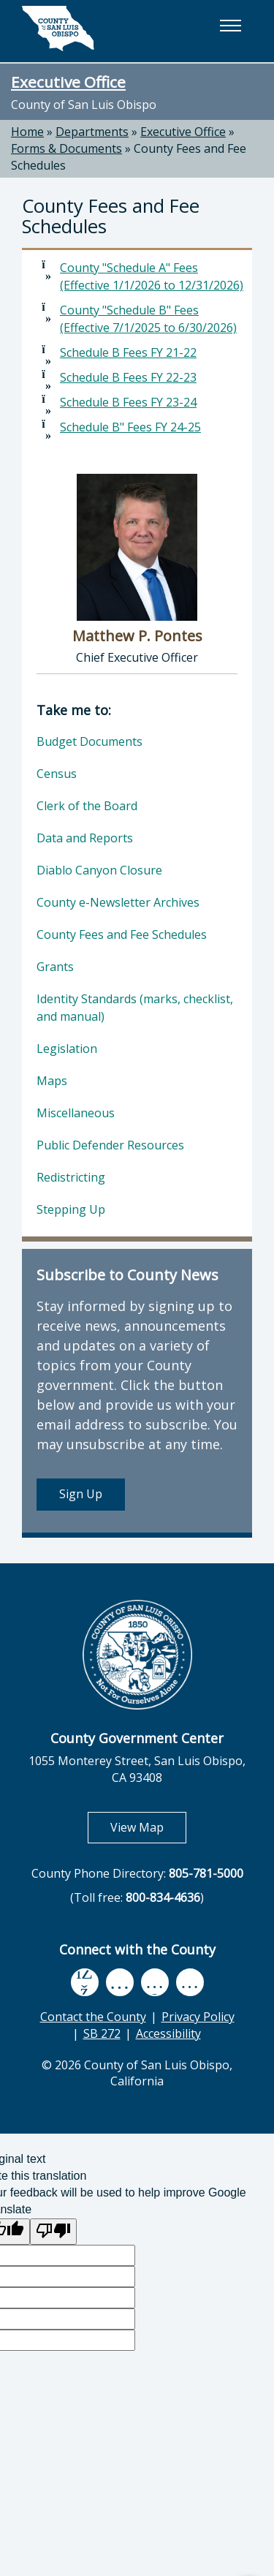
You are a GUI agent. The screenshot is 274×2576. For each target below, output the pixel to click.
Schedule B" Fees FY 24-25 (130, 427)
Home (27, 132)
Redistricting (71, 1177)
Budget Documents (89, 741)
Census (57, 774)
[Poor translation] (53, 2231)
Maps (52, 1081)
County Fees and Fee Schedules (122, 934)
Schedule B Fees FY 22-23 (128, 377)
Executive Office (68, 82)
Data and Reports (85, 838)
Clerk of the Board (87, 806)
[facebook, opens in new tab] (84, 1982)
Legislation (67, 1048)
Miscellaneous (76, 1113)
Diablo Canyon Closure (99, 870)
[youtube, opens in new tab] (119, 1982)
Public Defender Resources (110, 1145)
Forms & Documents (66, 148)
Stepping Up (71, 1209)
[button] (230, 26)
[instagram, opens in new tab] (190, 1982)
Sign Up (80, 1494)
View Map (148, 1826)
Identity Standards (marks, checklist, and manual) (135, 1007)
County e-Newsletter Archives (118, 902)
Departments (92, 132)
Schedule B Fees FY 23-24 (128, 402)
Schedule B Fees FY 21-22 (128, 352)
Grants (55, 967)
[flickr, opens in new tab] (155, 1982)
